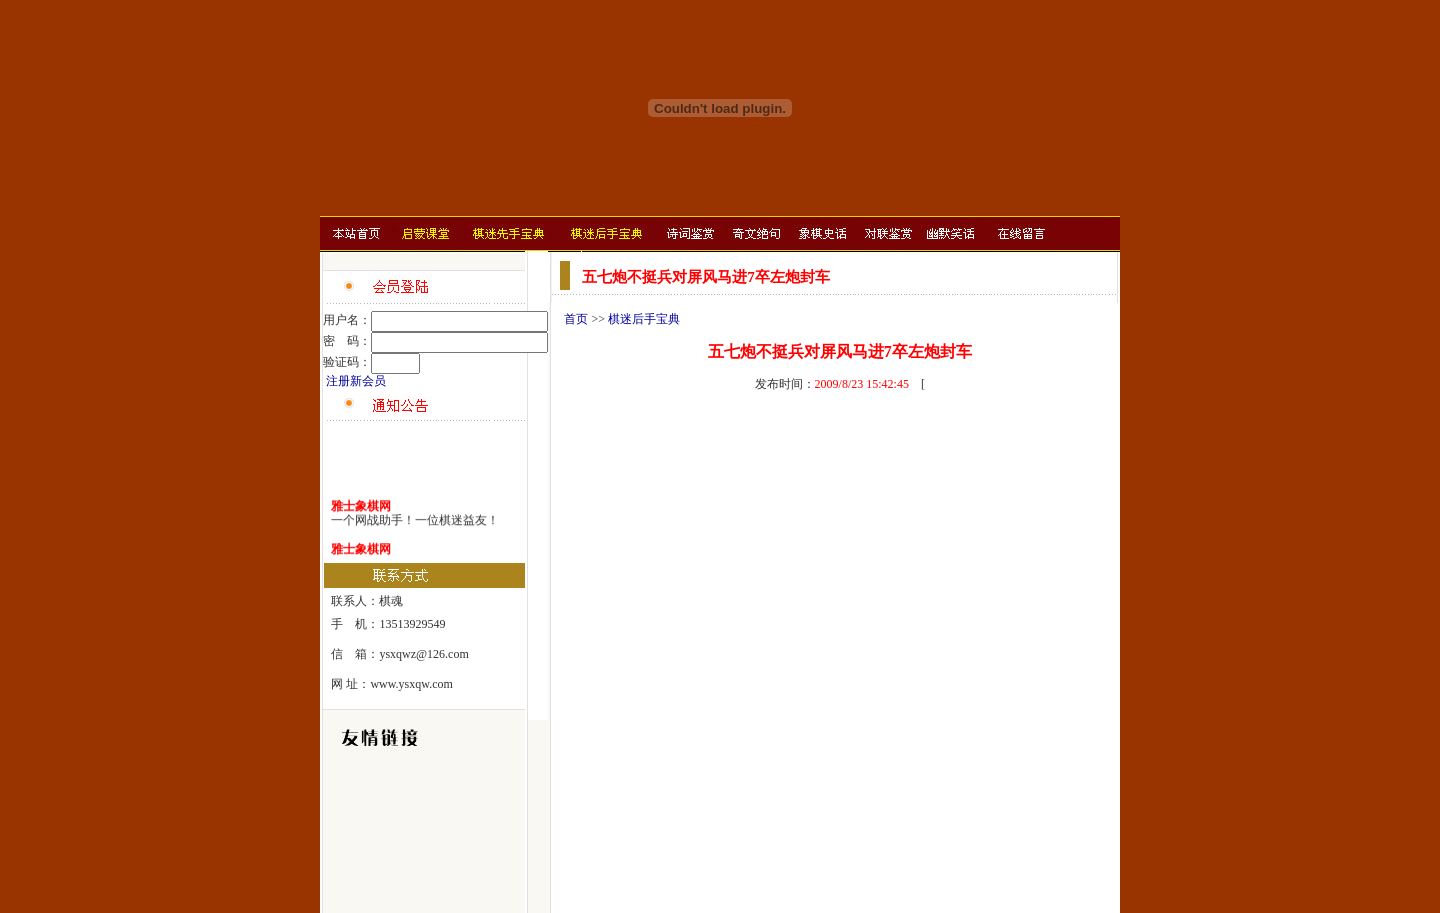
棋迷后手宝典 (644, 319)
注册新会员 (356, 381)
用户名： (347, 320)
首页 (576, 319)
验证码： (347, 362)
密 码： (347, 341)
